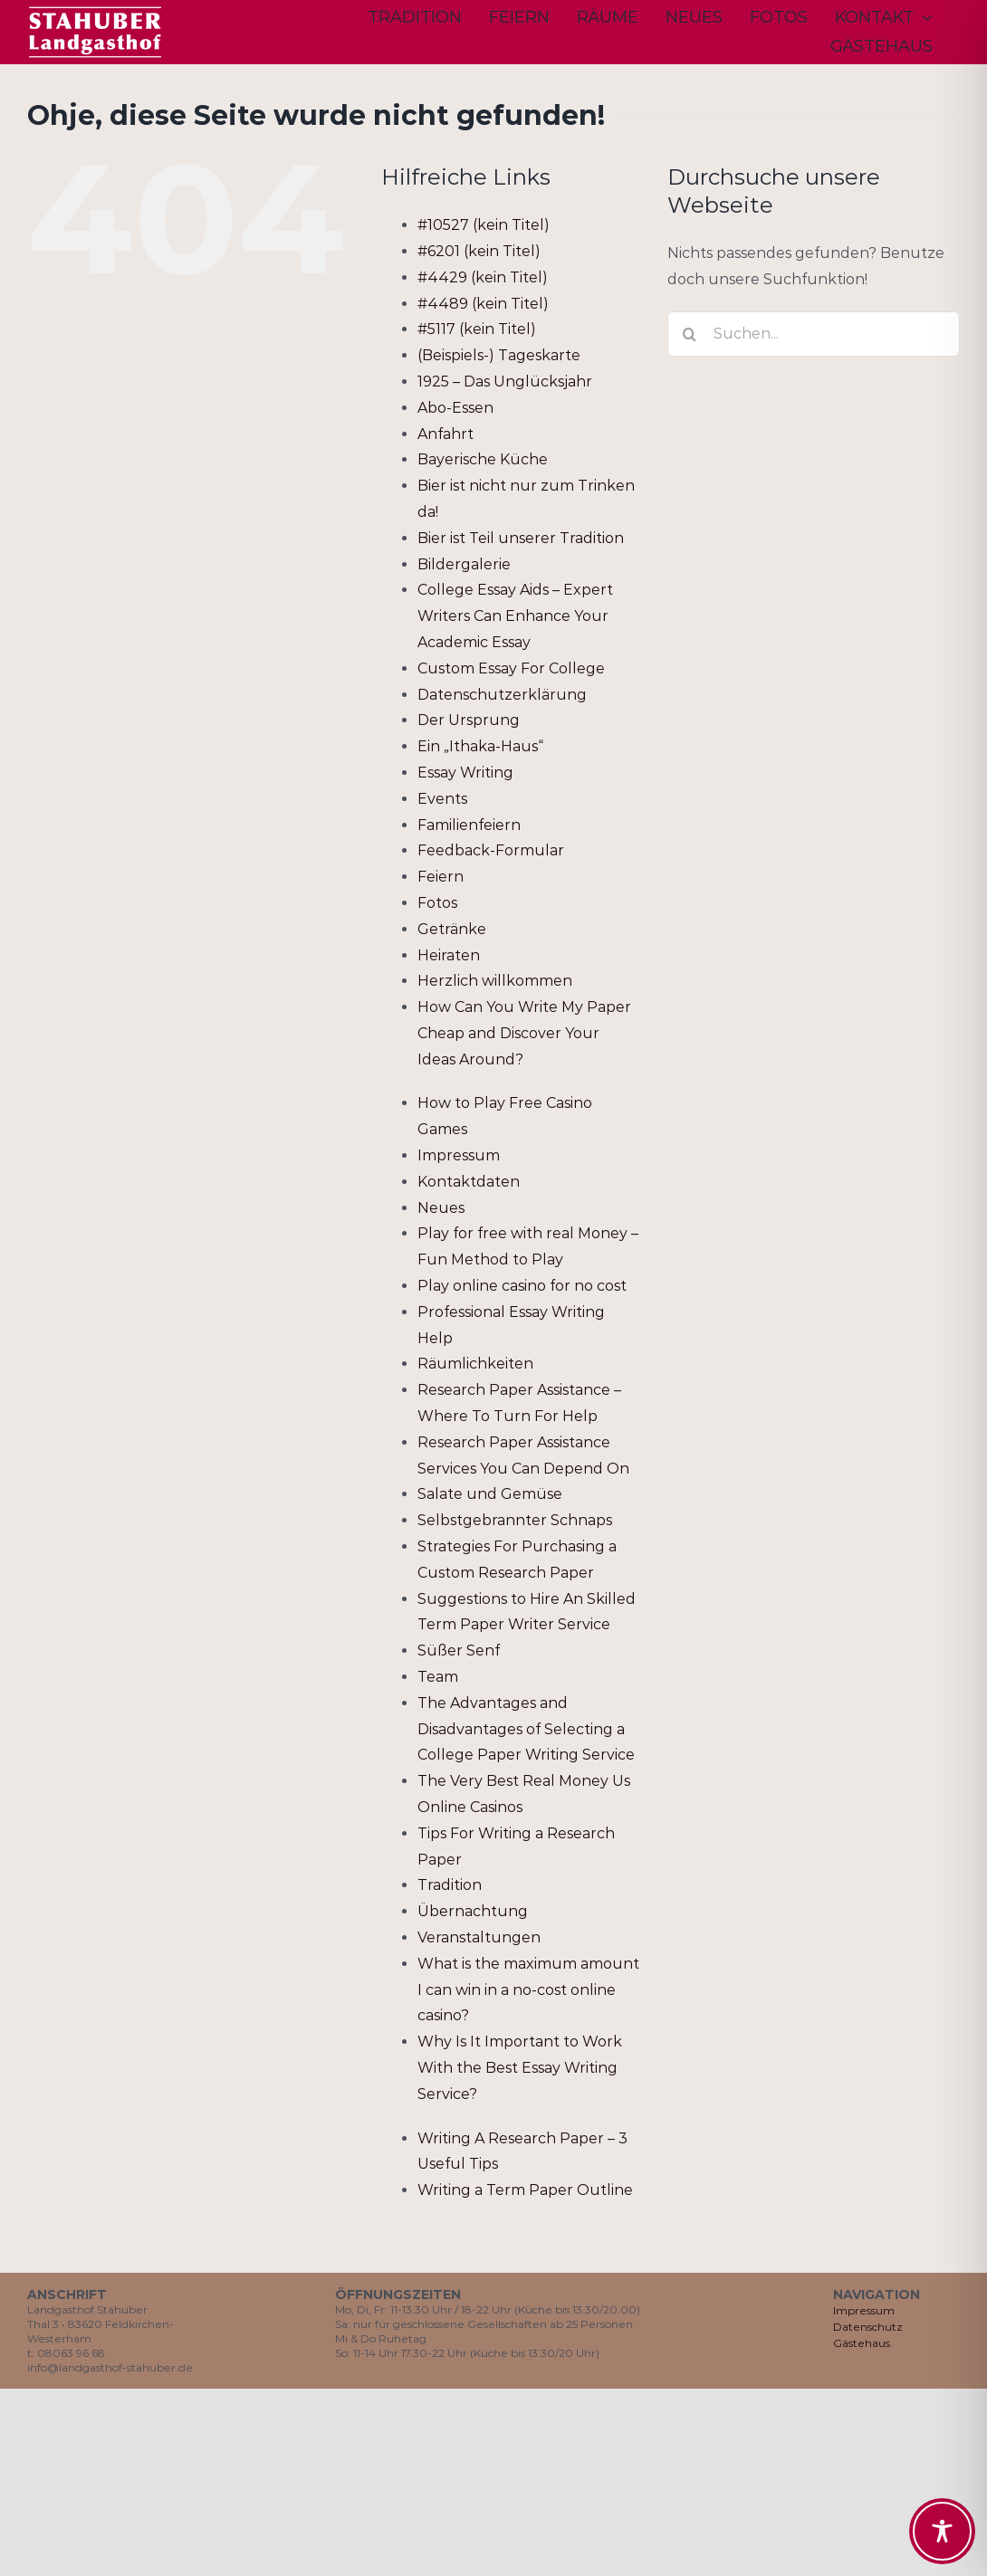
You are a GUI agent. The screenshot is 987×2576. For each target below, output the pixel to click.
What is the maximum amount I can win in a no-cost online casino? (528, 1990)
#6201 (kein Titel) (479, 251)
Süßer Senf (458, 1650)
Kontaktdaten (468, 1181)
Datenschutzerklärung (502, 694)
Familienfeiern (469, 825)
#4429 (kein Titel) (482, 277)
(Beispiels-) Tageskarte (498, 355)
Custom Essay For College (511, 668)
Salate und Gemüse (489, 1494)
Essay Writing (465, 772)
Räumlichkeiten (475, 1363)
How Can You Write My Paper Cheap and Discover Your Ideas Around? (524, 1033)
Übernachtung (472, 1911)
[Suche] (690, 334)
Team (437, 1676)
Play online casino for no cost (522, 1285)
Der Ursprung (468, 720)
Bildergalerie (464, 564)
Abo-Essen (455, 407)
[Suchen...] (813, 334)
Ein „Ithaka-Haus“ (480, 746)
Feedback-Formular (490, 850)
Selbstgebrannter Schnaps (514, 1520)
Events (442, 798)
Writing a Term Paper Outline (525, 2190)
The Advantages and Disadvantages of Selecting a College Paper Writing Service (526, 1729)
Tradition (449, 1885)
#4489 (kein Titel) (483, 303)
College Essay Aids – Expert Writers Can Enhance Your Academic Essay (515, 616)
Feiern (440, 876)
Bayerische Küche (482, 459)
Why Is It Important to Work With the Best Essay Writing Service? (519, 2068)
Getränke (451, 929)
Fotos (437, 902)
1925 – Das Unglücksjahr (504, 381)
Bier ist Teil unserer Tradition (520, 538)
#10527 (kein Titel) (483, 225)
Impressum (458, 1155)
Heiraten (448, 955)
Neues (441, 1207)
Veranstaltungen (479, 1937)
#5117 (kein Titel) (476, 329)
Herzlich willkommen (494, 980)
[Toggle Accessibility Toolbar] (942, 2531)
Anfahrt (445, 434)
